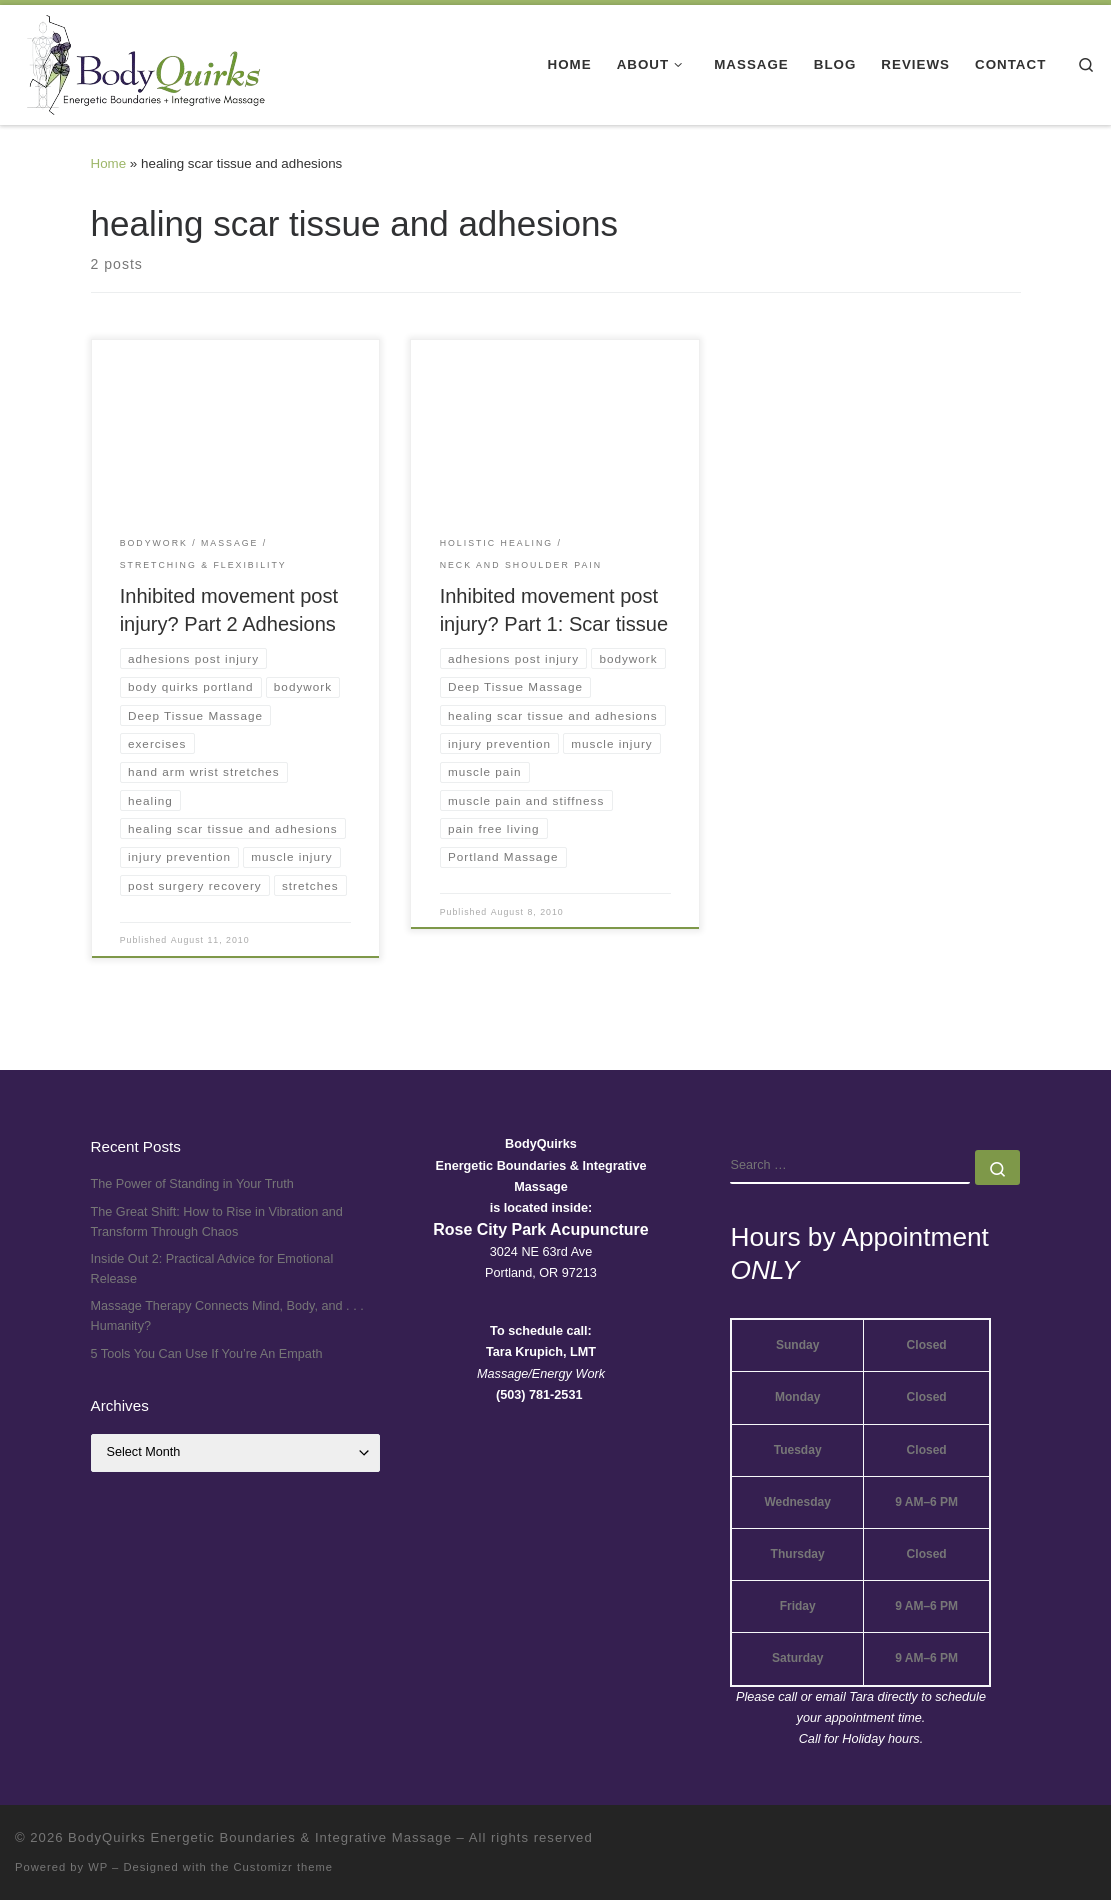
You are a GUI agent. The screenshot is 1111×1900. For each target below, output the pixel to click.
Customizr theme (284, 1867)
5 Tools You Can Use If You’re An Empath (207, 1354)
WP (98, 1867)
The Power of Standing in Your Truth (192, 1184)
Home (109, 163)
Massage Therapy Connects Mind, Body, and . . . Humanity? (227, 1316)
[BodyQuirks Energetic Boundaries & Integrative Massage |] (140, 62)
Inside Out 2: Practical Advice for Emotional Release (212, 1269)
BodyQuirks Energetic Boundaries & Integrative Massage (260, 1837)
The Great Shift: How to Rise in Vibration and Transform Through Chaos (217, 1222)
